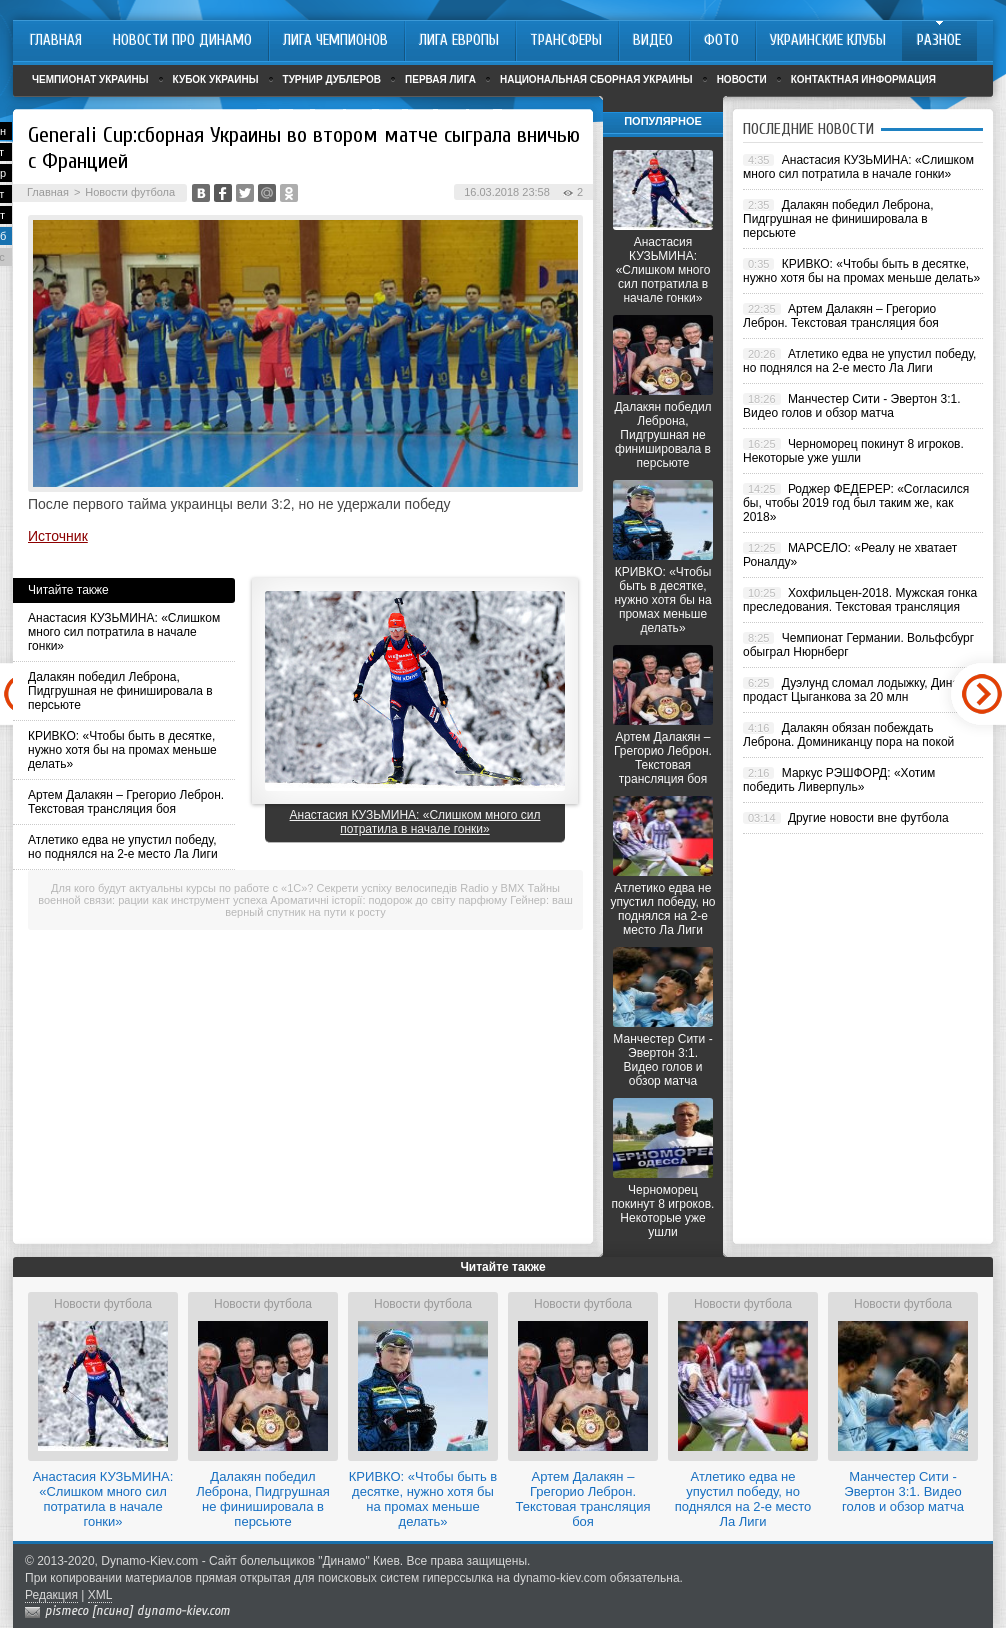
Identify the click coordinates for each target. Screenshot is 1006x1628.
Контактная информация (863, 79)
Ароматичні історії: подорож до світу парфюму (388, 900)
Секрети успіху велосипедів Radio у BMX (421, 888)
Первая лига (440, 79)
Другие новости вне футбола (868, 818)
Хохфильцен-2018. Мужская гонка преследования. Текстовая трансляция (860, 600)
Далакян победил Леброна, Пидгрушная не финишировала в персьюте (120, 691)
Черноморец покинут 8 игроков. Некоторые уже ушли (663, 1211)
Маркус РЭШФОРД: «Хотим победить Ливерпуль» (839, 780)
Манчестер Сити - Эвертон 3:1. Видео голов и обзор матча (662, 1060)
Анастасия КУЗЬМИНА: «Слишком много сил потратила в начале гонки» (124, 632)
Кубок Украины (216, 79)
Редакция (51, 1595)
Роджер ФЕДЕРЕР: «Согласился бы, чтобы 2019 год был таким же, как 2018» (856, 503)
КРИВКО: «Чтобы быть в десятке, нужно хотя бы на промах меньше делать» (122, 750)
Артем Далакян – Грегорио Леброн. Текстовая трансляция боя (126, 802)
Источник (58, 536)
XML (100, 1595)
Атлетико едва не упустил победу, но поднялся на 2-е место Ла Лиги (123, 847)
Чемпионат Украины (90, 79)
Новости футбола (130, 192)
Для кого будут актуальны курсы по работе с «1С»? (182, 888)
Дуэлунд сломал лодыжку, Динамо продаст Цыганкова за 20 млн (858, 690)
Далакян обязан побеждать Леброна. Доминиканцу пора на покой (848, 735)
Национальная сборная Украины (596, 79)
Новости (742, 79)
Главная (48, 192)
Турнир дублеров (332, 79)
